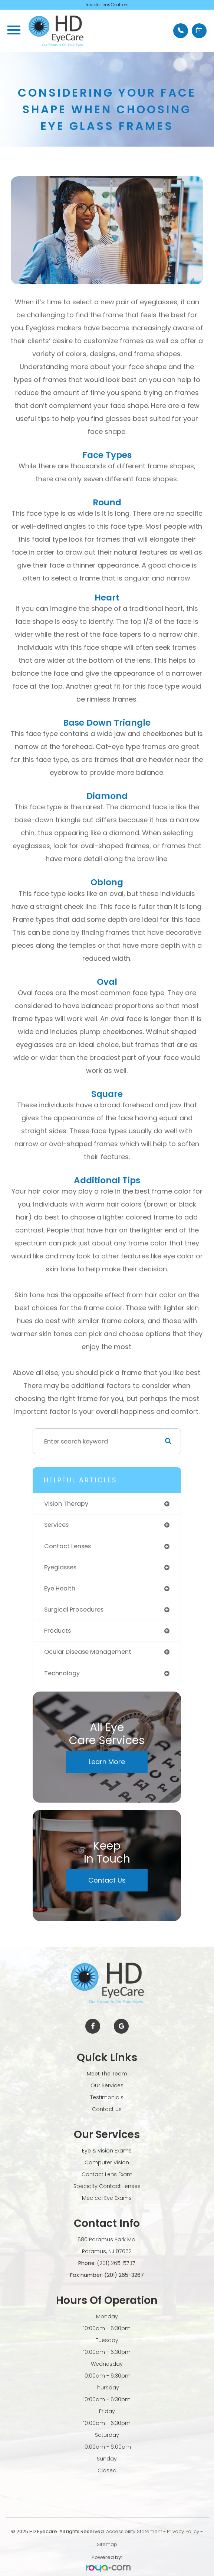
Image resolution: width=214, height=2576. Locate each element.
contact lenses (67, 1546)
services (56, 1524)
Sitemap (107, 2544)
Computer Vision (107, 2162)
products (57, 1630)
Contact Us (107, 1880)
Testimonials (107, 2097)
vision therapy (66, 1503)
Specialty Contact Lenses (107, 2186)
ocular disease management (87, 1651)
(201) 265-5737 (116, 2263)
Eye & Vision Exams (107, 2150)
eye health (59, 1588)
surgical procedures (73, 1609)
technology (62, 1673)
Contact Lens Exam (107, 2174)
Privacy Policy (183, 2531)
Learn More (107, 1761)
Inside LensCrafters (107, 4)
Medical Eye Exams (107, 2198)
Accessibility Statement (134, 2531)
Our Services (107, 2085)
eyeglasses (60, 1567)
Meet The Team (107, 2073)
